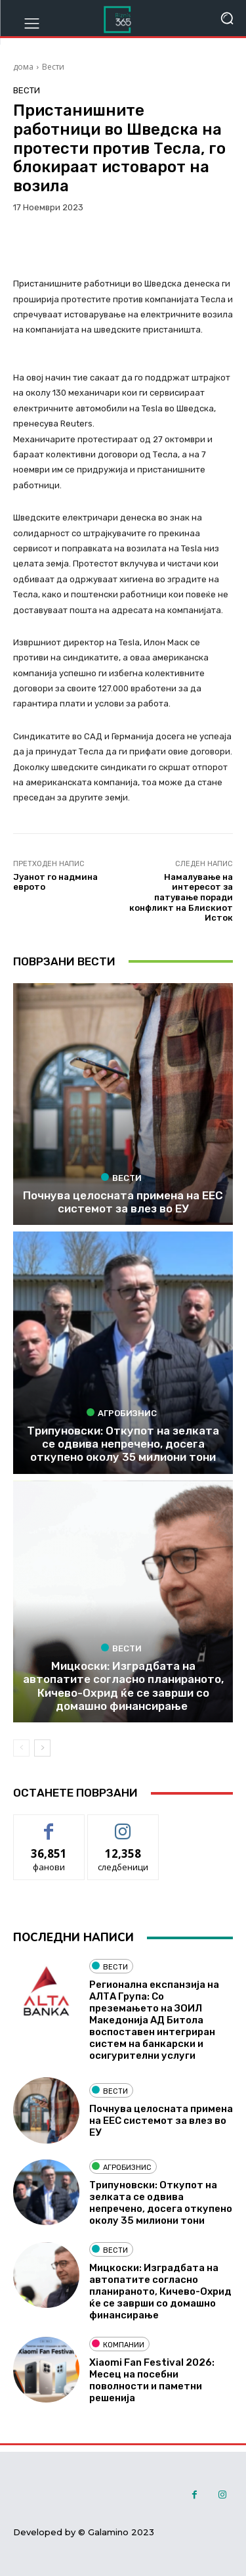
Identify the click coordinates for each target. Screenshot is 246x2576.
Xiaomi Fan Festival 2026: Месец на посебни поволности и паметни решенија (152, 2380)
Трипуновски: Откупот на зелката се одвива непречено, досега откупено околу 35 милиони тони (123, 1444)
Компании (118, 2344)
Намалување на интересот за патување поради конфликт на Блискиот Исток (181, 897)
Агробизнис (122, 1412)
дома (23, 66)
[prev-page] (21, 1748)
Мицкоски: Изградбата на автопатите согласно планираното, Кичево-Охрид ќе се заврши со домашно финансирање (123, 1686)
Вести (53, 66)
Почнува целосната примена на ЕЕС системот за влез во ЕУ (123, 1202)
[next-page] (42, 1748)
